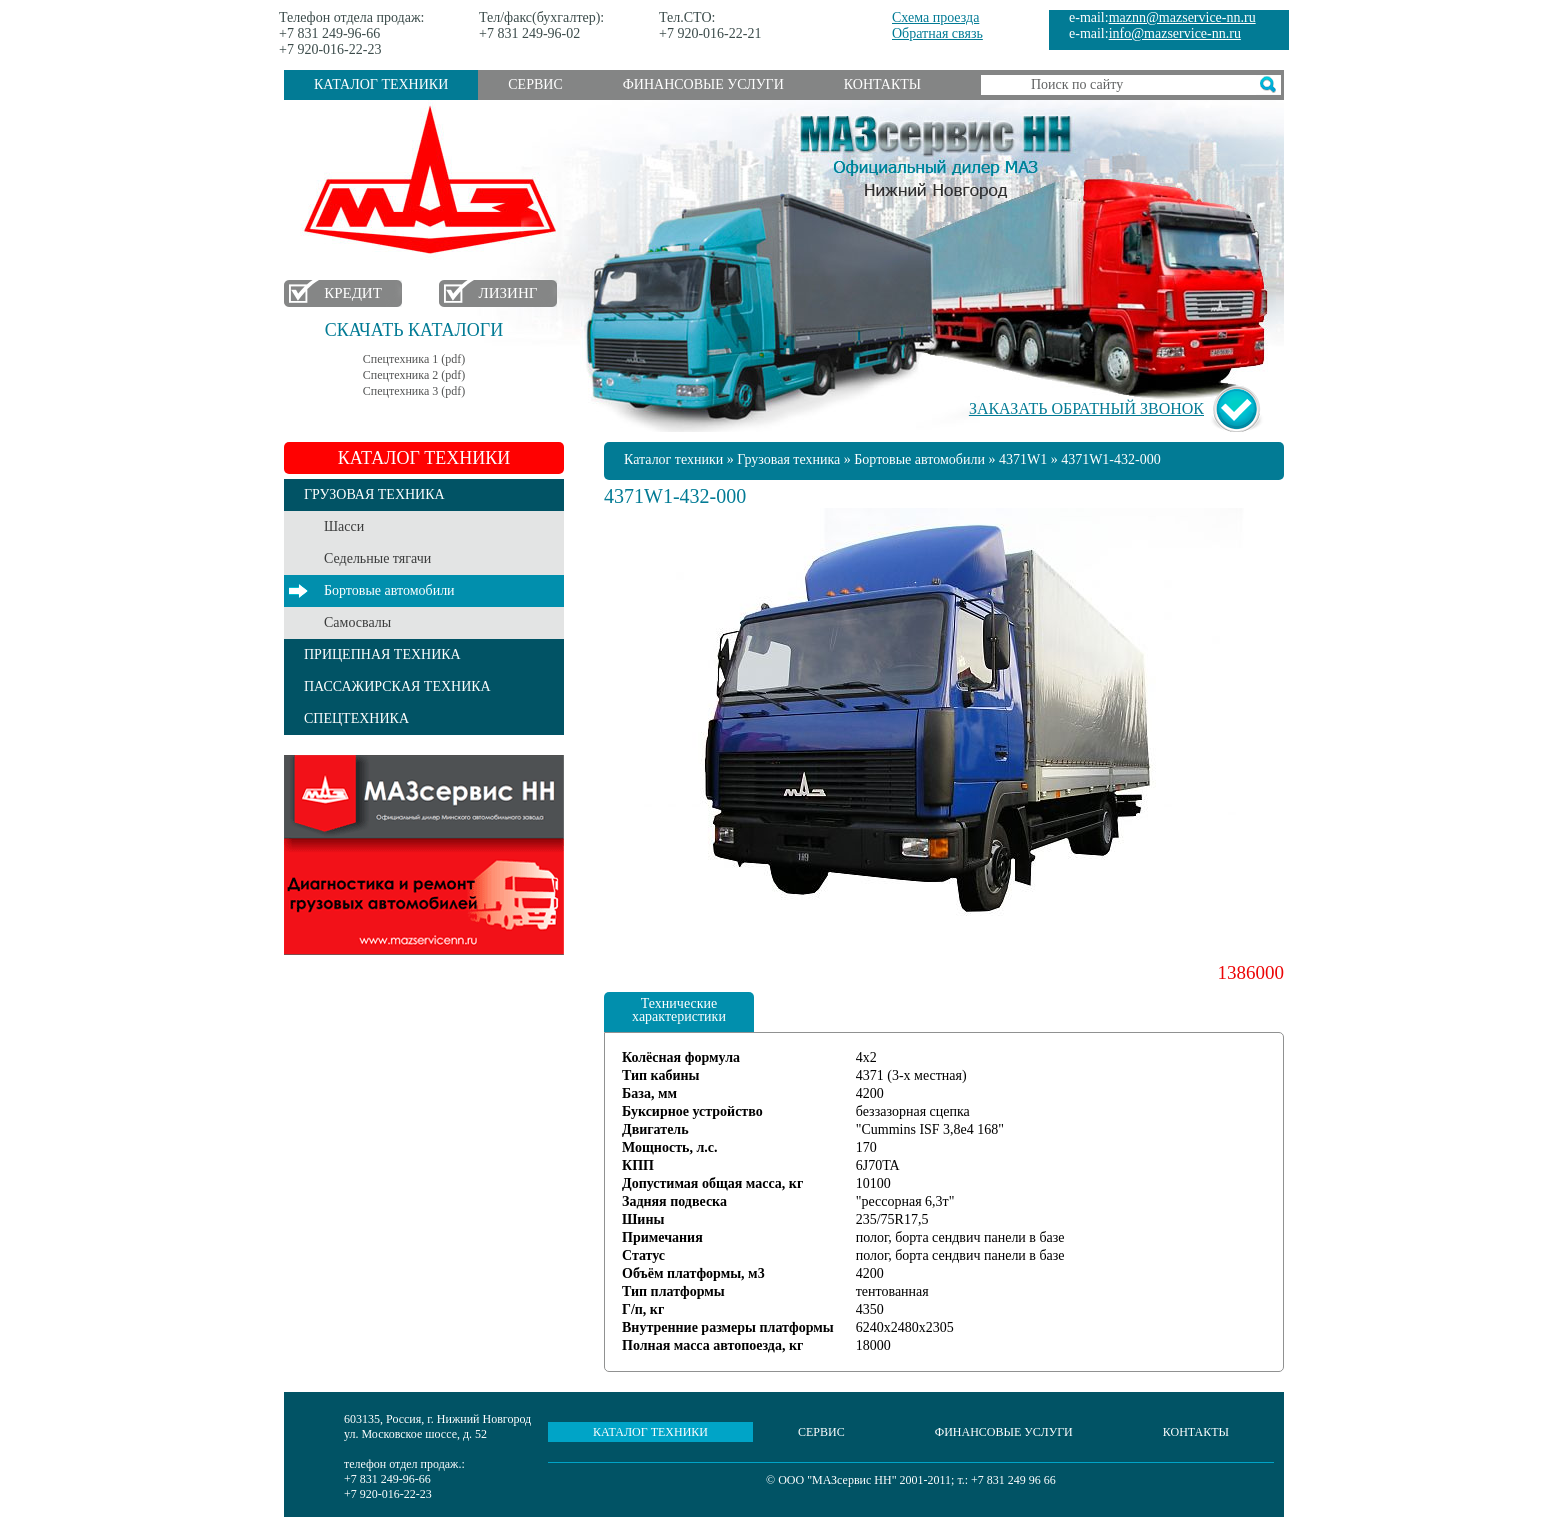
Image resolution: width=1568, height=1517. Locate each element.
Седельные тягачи (377, 558)
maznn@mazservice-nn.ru (1182, 17)
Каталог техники (381, 84)
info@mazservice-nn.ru (1175, 33)
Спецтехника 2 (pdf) (414, 375)
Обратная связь (937, 33)
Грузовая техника (788, 459)
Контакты (882, 84)
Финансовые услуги (703, 84)
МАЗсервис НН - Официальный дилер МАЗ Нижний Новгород (936, 153)
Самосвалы (357, 622)
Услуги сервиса (424, 855)
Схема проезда (935, 17)
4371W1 (1023, 459)
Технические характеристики (679, 1010)
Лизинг (508, 293)
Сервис (535, 84)
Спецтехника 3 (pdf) (414, 391)
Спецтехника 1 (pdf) (414, 359)
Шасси (344, 526)
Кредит (353, 293)
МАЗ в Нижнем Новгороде (434, 180)
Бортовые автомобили (389, 590)
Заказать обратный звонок (1086, 408)
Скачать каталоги (414, 330)
